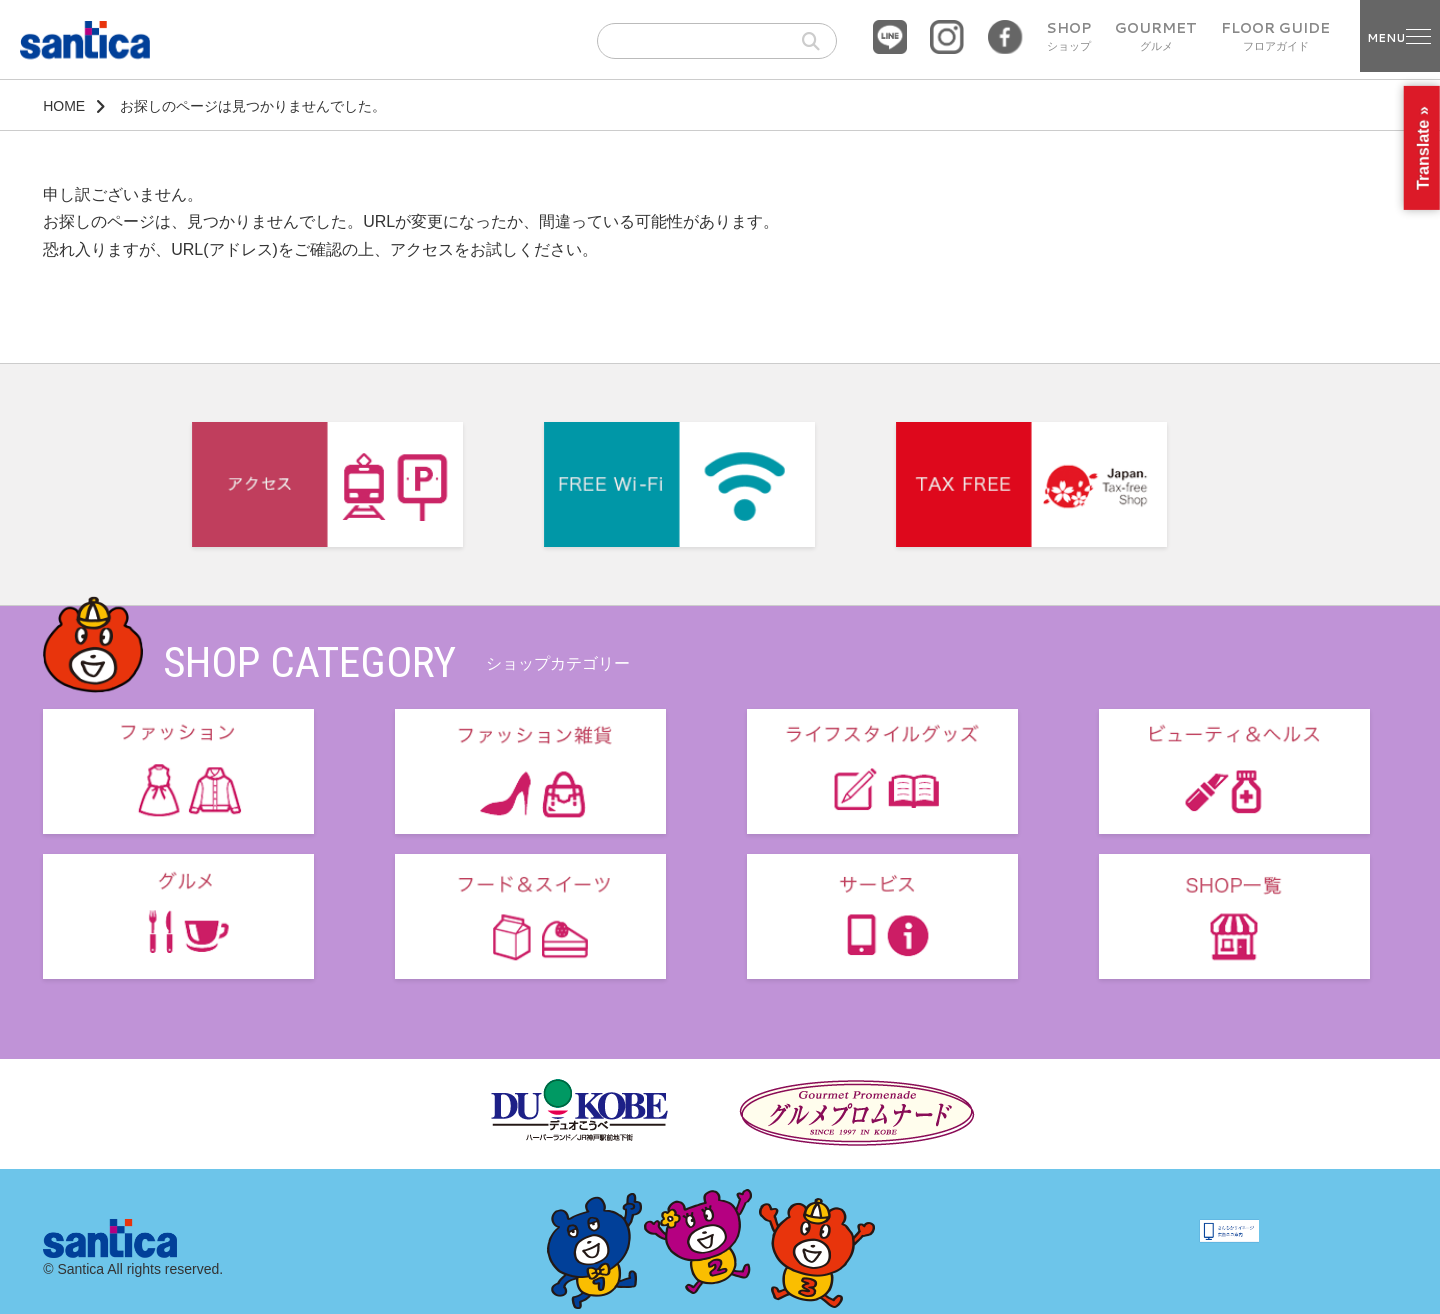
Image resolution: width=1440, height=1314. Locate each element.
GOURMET (1156, 37)
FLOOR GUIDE (1275, 37)
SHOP (1068, 37)
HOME (64, 106)
